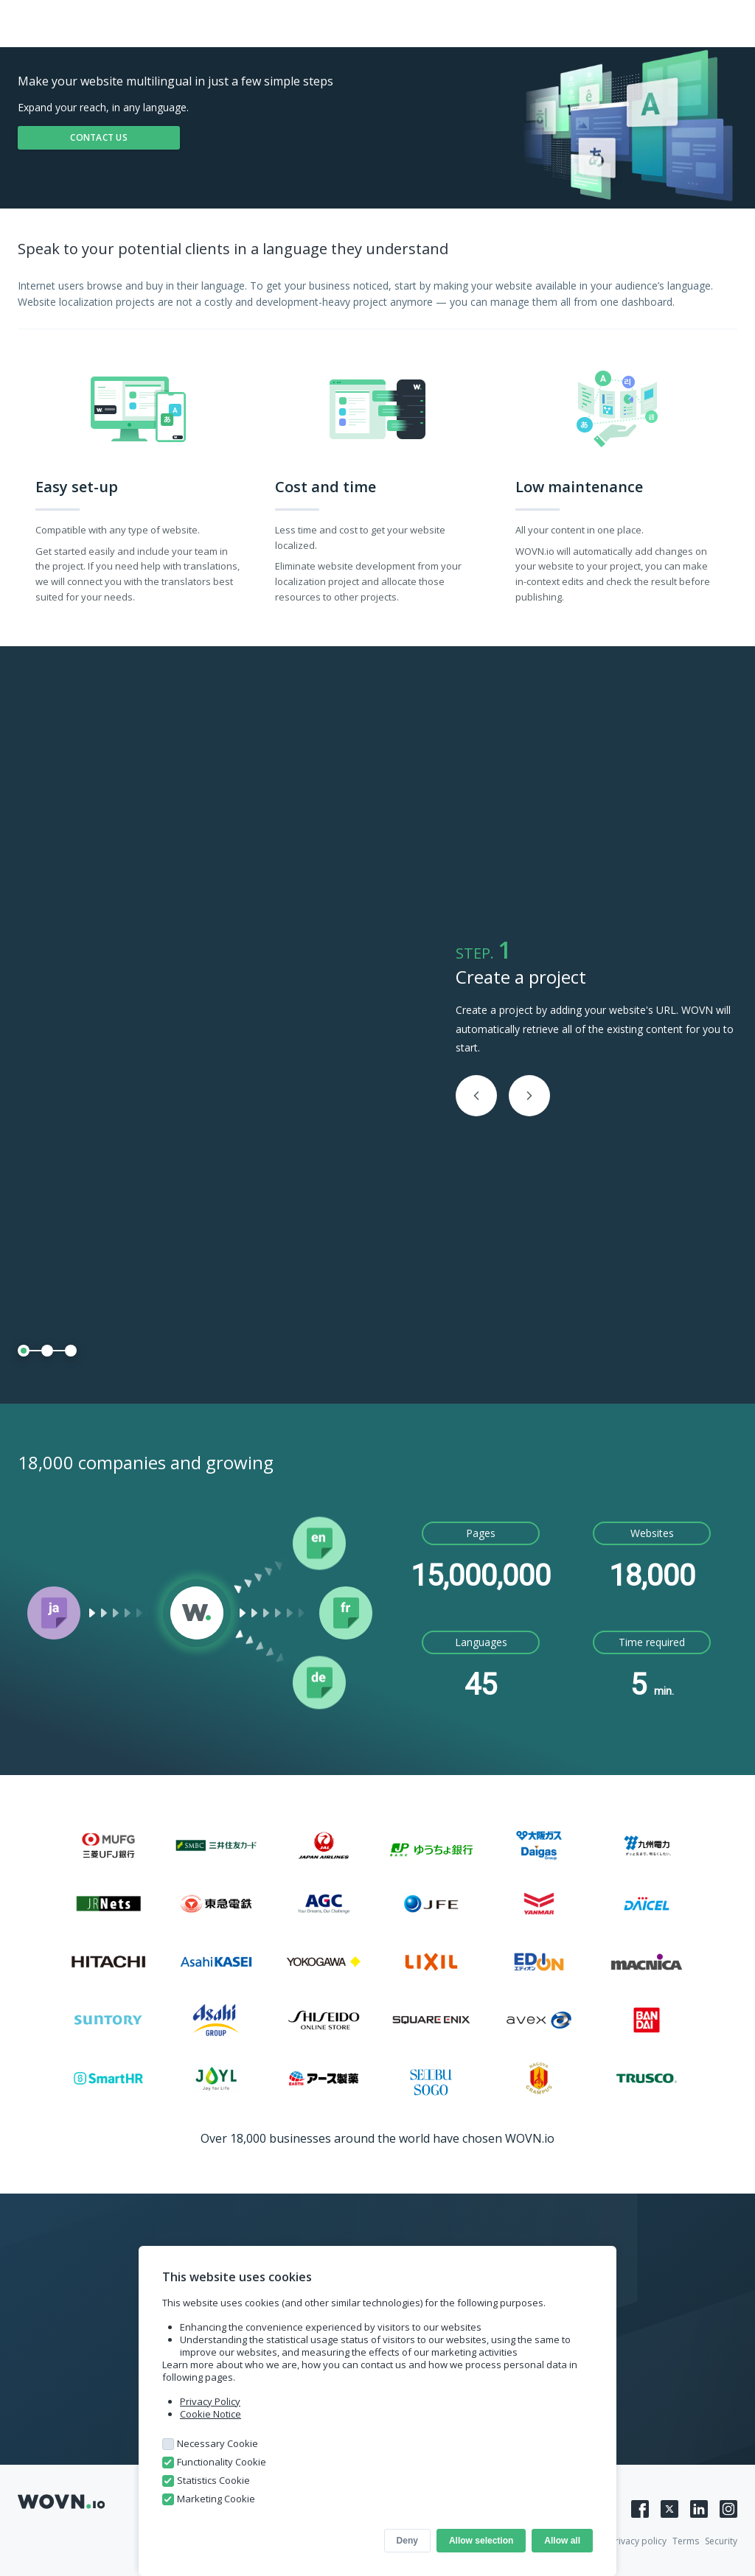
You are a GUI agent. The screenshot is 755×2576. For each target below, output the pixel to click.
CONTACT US (99, 137)
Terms (685, 2541)
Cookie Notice (210, 2414)
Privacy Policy (210, 2401)
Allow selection (481, 2540)
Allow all (562, 2540)
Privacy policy (638, 2541)
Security (721, 2541)
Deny (407, 2540)
